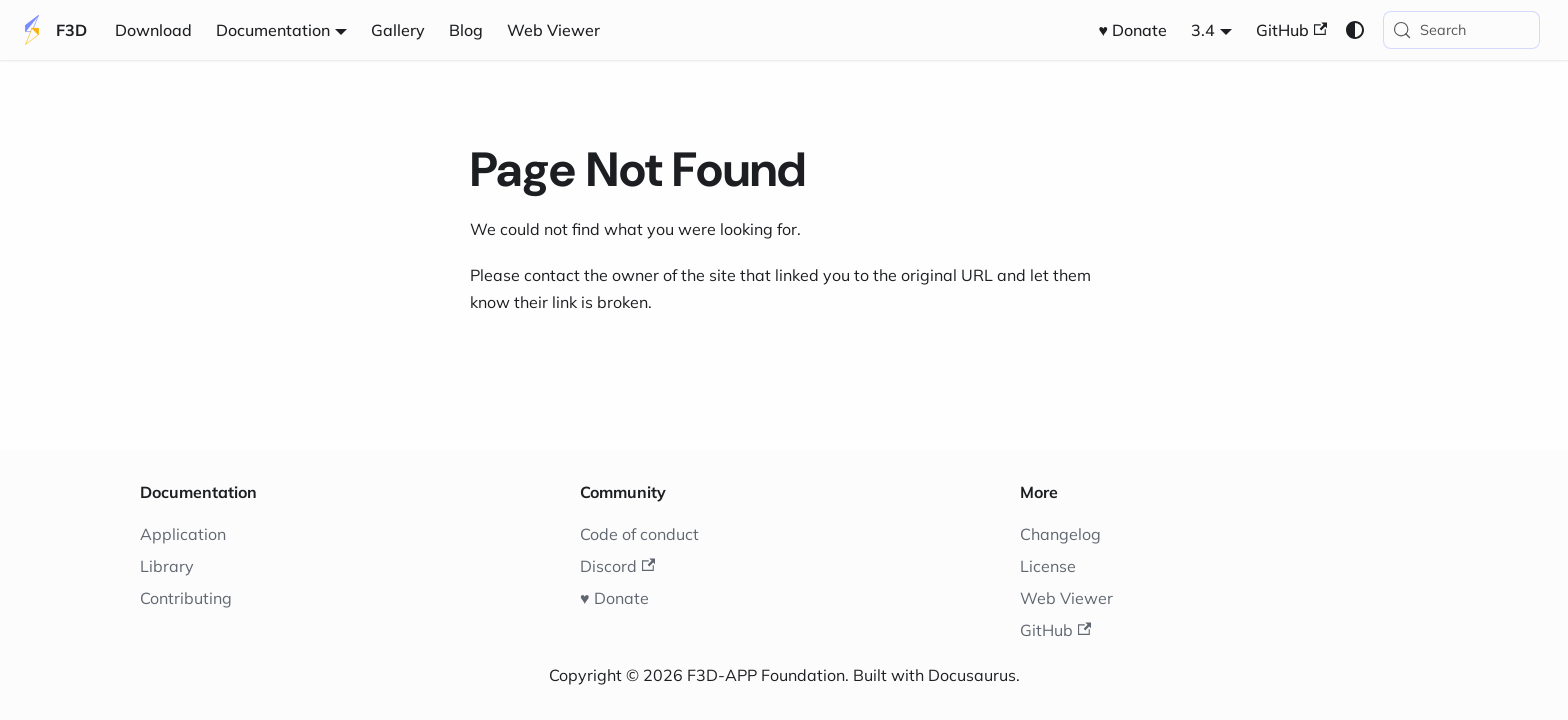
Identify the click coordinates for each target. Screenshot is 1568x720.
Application (183, 534)
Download (153, 30)
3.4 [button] (1203, 30)
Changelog (1060, 534)
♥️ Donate (1133, 30)
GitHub (1291, 30)
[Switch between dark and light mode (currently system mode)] (1355, 30)
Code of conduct (639, 534)
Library (167, 566)
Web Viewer (553, 30)
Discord (617, 566)
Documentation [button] (273, 30)
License (1048, 566)
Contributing (186, 598)
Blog (466, 30)
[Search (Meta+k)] (1461, 30)
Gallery (398, 30)
